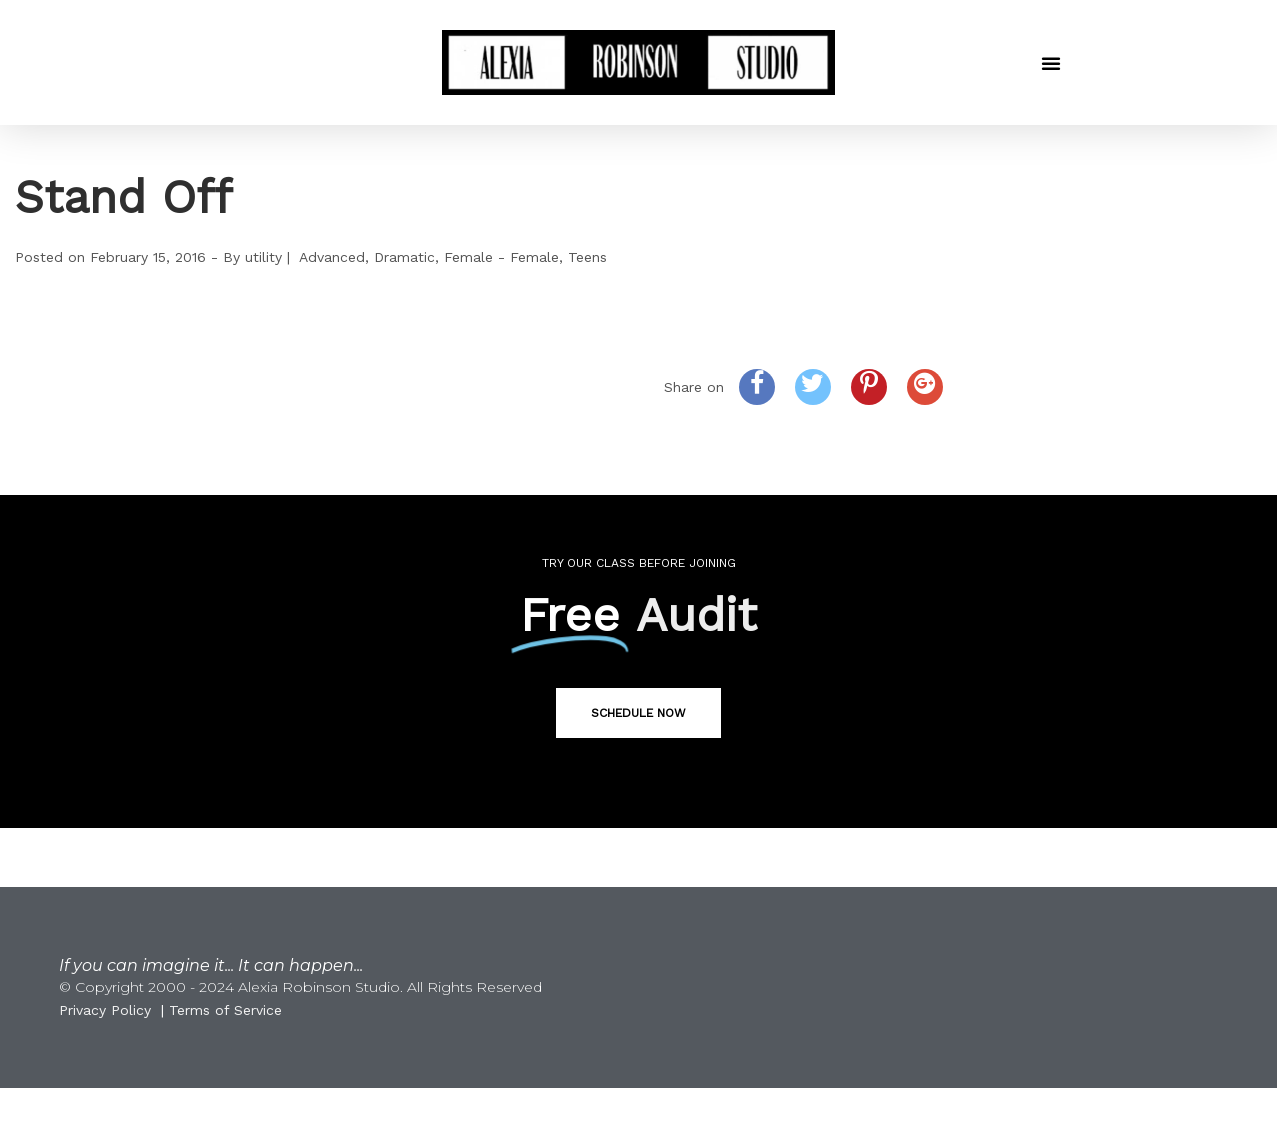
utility (263, 257)
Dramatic (404, 257)
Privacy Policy (105, 1010)
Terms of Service (225, 1010)
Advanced (332, 257)
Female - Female (501, 257)
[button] (1051, 63)
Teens (587, 257)
